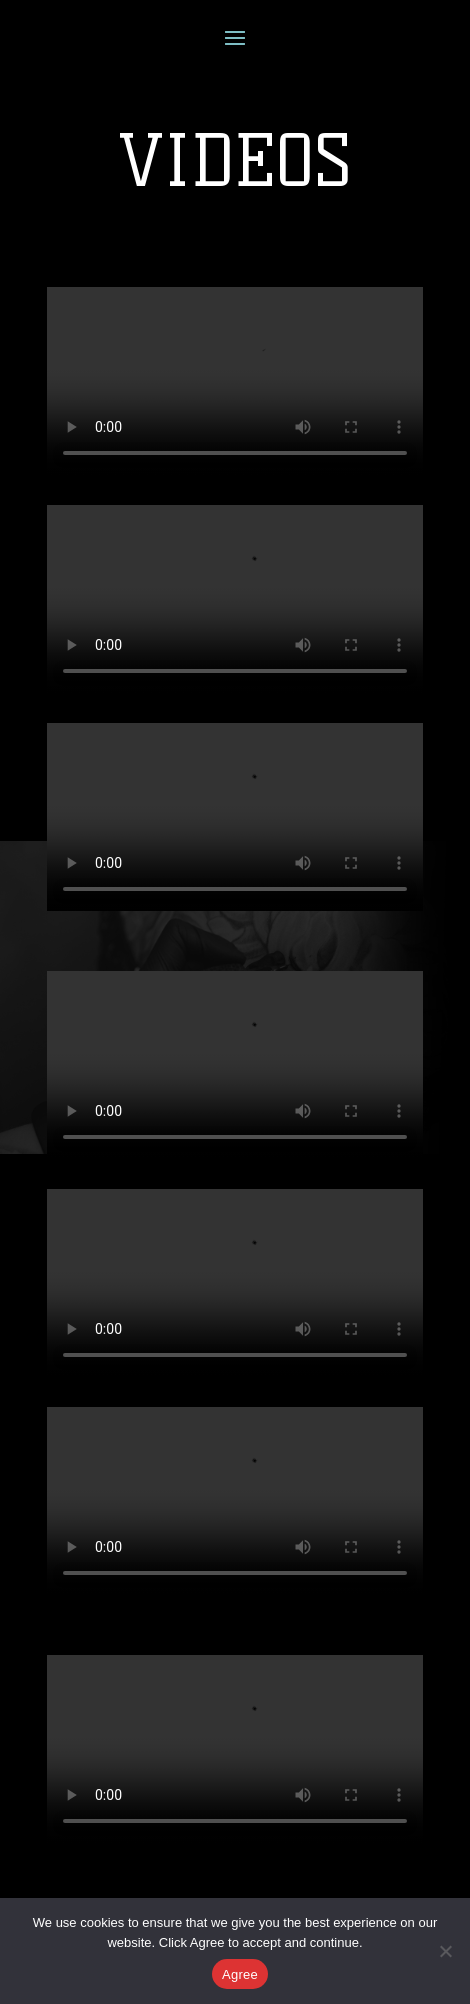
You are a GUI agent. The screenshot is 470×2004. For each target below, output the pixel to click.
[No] (445, 1951)
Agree (240, 1974)
